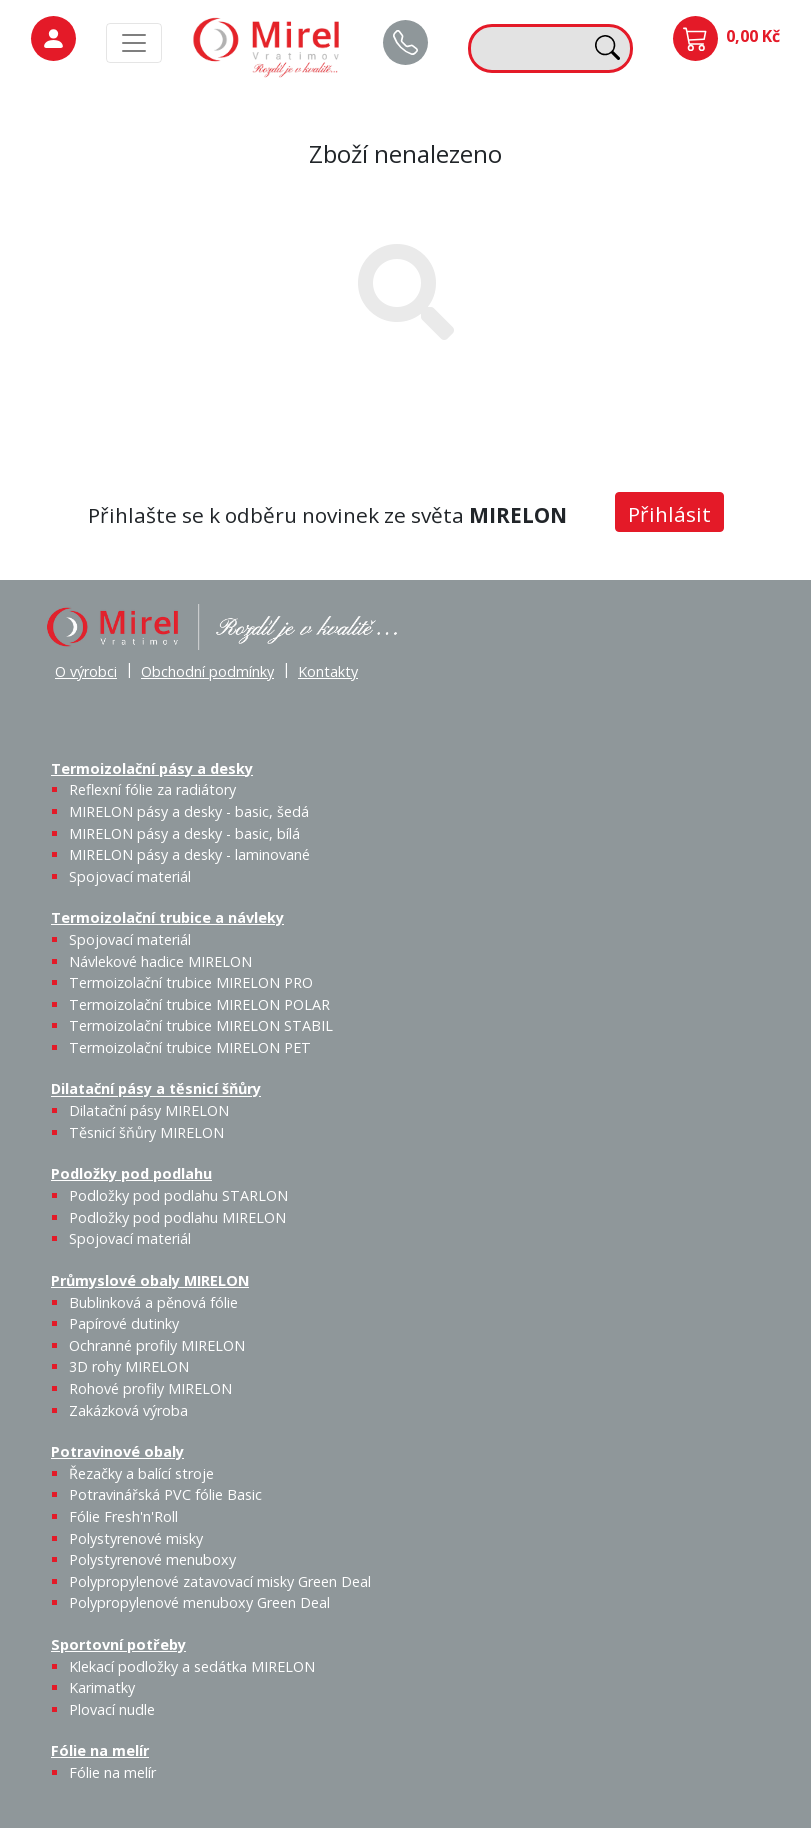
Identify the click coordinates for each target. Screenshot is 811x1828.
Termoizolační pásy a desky (152, 768)
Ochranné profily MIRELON (157, 1345)
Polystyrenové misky (136, 1538)
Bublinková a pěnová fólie (153, 1302)
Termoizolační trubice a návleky (167, 917)
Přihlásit (669, 514)
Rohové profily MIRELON (150, 1388)
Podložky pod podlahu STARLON (178, 1195)
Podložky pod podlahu (131, 1173)
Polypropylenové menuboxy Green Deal (199, 1602)
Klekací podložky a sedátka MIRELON (192, 1666)
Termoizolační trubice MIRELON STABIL (201, 1025)
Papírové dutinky (124, 1323)
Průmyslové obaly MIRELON (150, 1280)
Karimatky (102, 1687)
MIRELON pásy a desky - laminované (189, 854)
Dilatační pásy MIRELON (149, 1110)
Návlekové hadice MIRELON (160, 961)
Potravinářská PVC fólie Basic (165, 1494)
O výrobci (86, 671)
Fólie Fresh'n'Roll (123, 1516)
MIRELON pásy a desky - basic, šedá (189, 811)
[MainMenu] (134, 43)
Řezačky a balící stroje (141, 1473)
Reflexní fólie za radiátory (152, 789)
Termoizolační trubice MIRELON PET (190, 1047)
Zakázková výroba (128, 1410)
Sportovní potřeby (118, 1644)
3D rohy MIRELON (129, 1366)
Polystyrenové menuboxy (152, 1559)
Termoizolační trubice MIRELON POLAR (199, 1004)
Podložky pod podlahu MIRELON (177, 1217)
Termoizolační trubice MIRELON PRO (191, 982)
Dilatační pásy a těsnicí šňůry (156, 1089)
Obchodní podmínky (207, 671)
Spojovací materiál (130, 876)
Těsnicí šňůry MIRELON (146, 1132)
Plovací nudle (112, 1709)
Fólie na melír (100, 1750)
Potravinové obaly (117, 1451)
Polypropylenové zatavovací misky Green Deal (220, 1581)
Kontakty (328, 671)
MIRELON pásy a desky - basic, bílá (184, 833)
